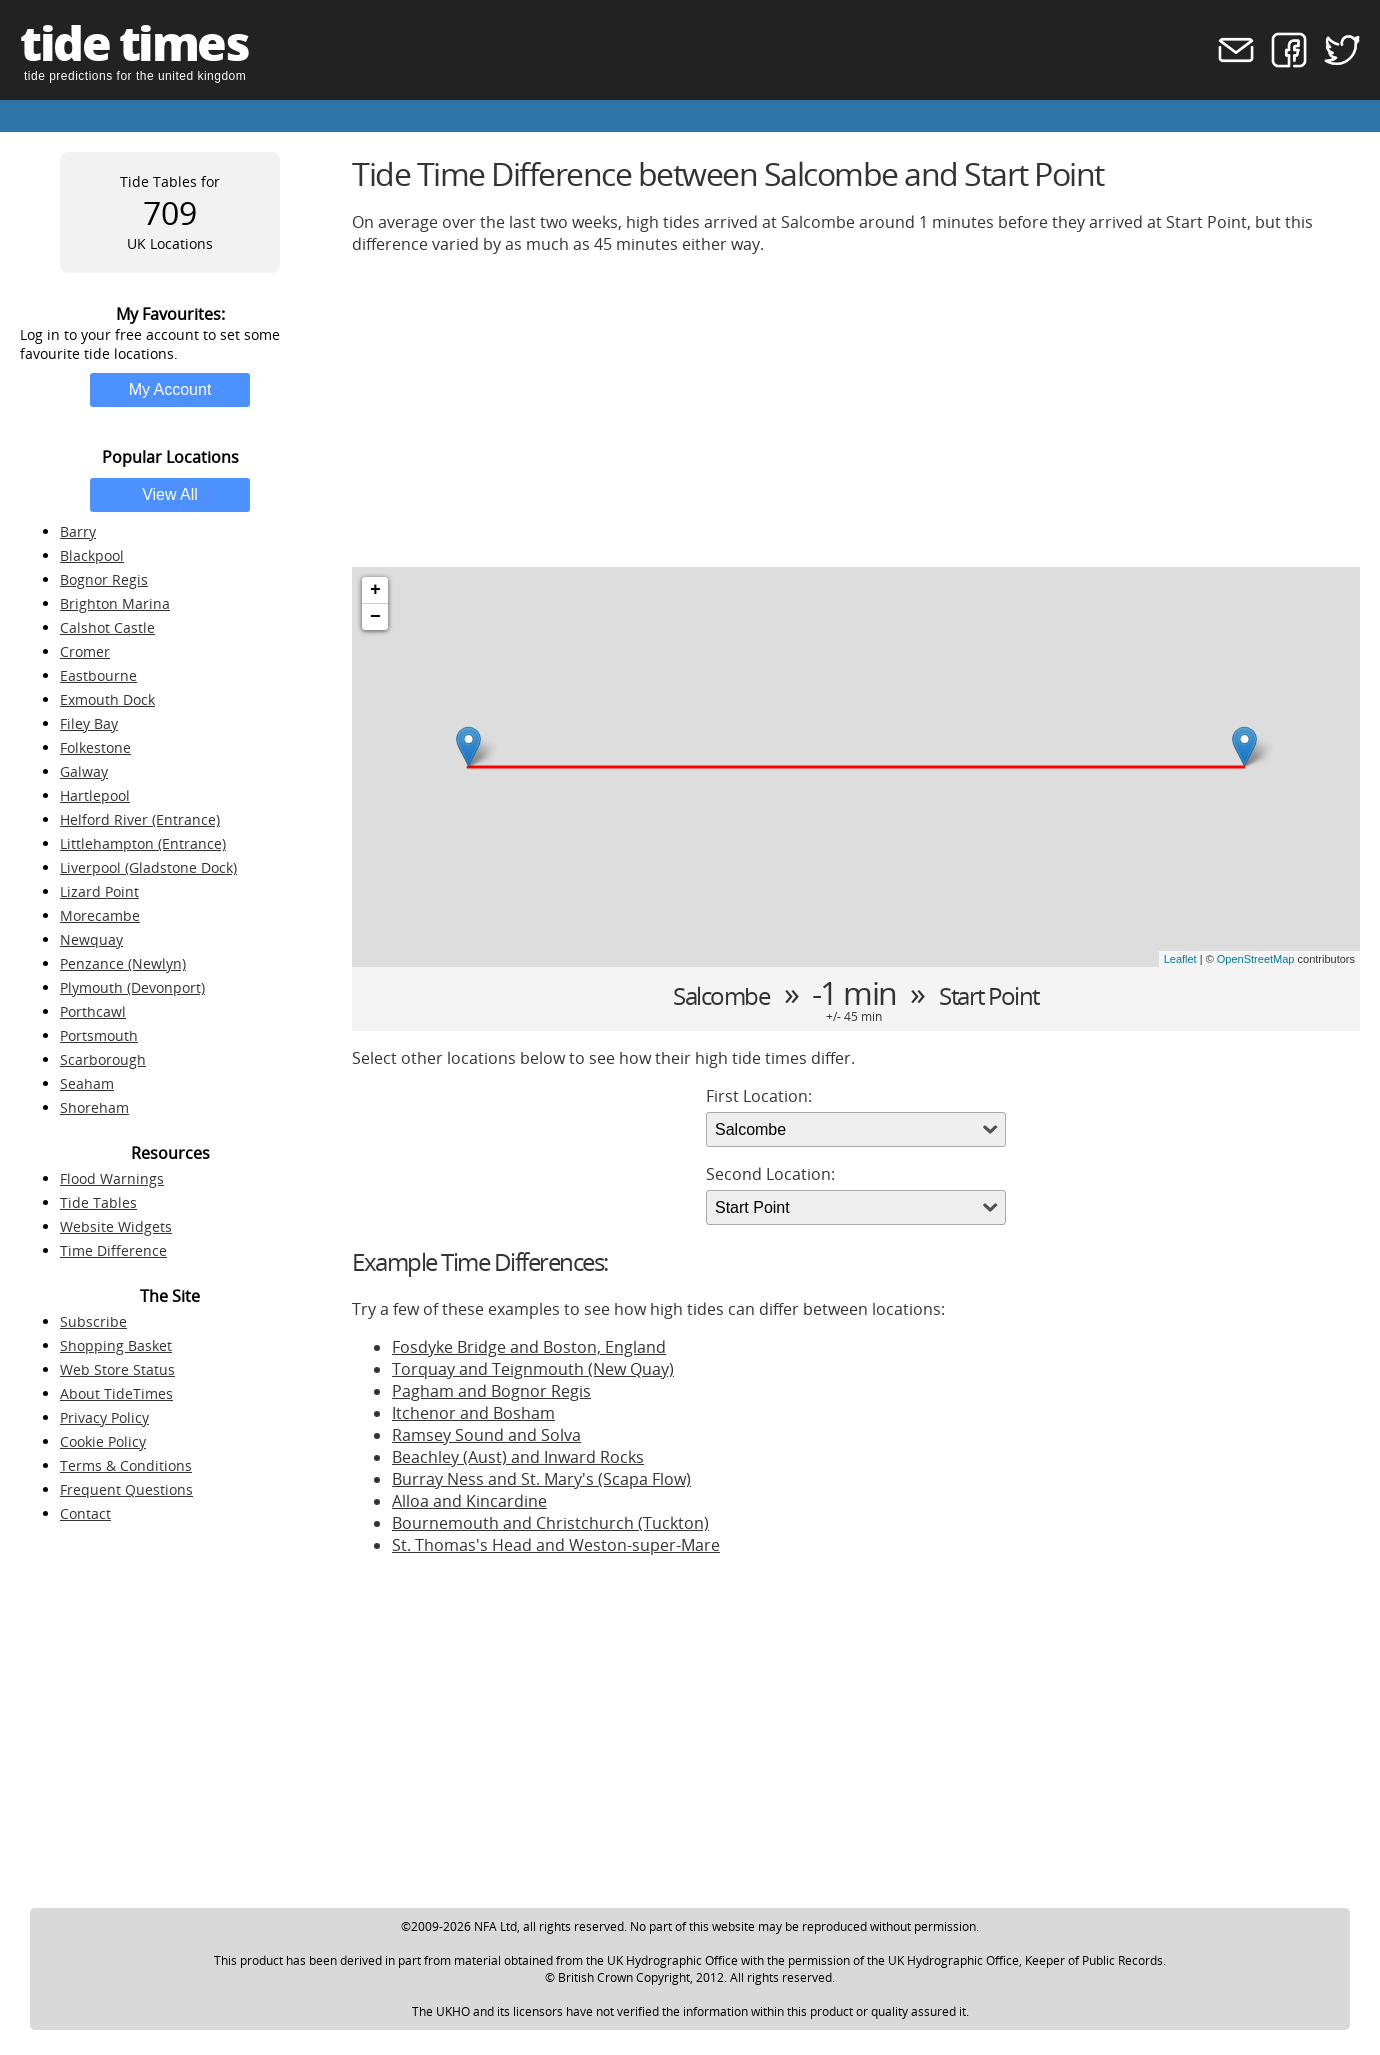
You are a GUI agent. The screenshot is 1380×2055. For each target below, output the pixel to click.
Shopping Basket (116, 1345)
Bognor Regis (104, 579)
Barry (78, 531)
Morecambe (100, 915)
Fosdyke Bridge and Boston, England (529, 1347)
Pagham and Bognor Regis (491, 1391)
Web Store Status (117, 1369)
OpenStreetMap (1256, 959)
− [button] (375, 617)
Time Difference (113, 1250)
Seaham (87, 1083)
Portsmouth (99, 1035)
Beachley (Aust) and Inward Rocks (518, 1457)
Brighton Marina (115, 603)
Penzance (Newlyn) (123, 963)
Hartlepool (95, 795)
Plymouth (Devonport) (132, 987)
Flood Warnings (112, 1178)
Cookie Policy (103, 1441)
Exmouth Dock (107, 699)
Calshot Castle (107, 627)
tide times (134, 42)
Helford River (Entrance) (140, 819)
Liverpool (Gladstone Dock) (148, 867)
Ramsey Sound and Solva (486, 1435)
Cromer (85, 651)
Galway (84, 771)
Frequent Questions (126, 1489)
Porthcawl (93, 1011)
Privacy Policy (104, 1417)
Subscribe (93, 1321)
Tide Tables (98, 1202)
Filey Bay (89, 723)
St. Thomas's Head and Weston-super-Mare (556, 1545)
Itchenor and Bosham (473, 1413)
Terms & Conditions (126, 1465)
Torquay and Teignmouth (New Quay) (533, 1369)
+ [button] (375, 590)
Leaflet (1180, 959)
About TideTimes (116, 1393)
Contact (85, 1513)
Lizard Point (99, 891)
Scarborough (103, 1059)
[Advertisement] (856, 411)
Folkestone (95, 747)
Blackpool (92, 555)
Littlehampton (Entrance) (143, 843)
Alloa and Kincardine (469, 1501)
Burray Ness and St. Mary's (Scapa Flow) (541, 1479)
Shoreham (94, 1107)
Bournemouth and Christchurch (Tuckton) (550, 1523)
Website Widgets (116, 1226)
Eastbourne (98, 675)
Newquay (91, 939)
